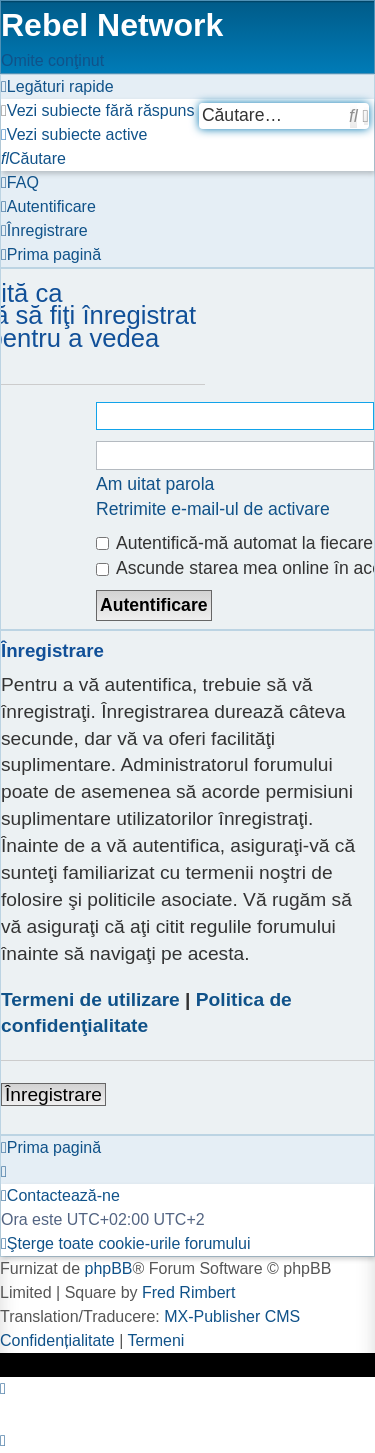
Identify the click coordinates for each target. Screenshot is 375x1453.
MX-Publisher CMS (232, 1316)
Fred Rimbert (188, 1292)
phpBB (108, 1268)
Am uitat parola (155, 484)
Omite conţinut (52, 60)
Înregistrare (53, 1094)
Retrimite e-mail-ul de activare (213, 509)
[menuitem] (98, 110)
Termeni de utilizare (90, 999)
